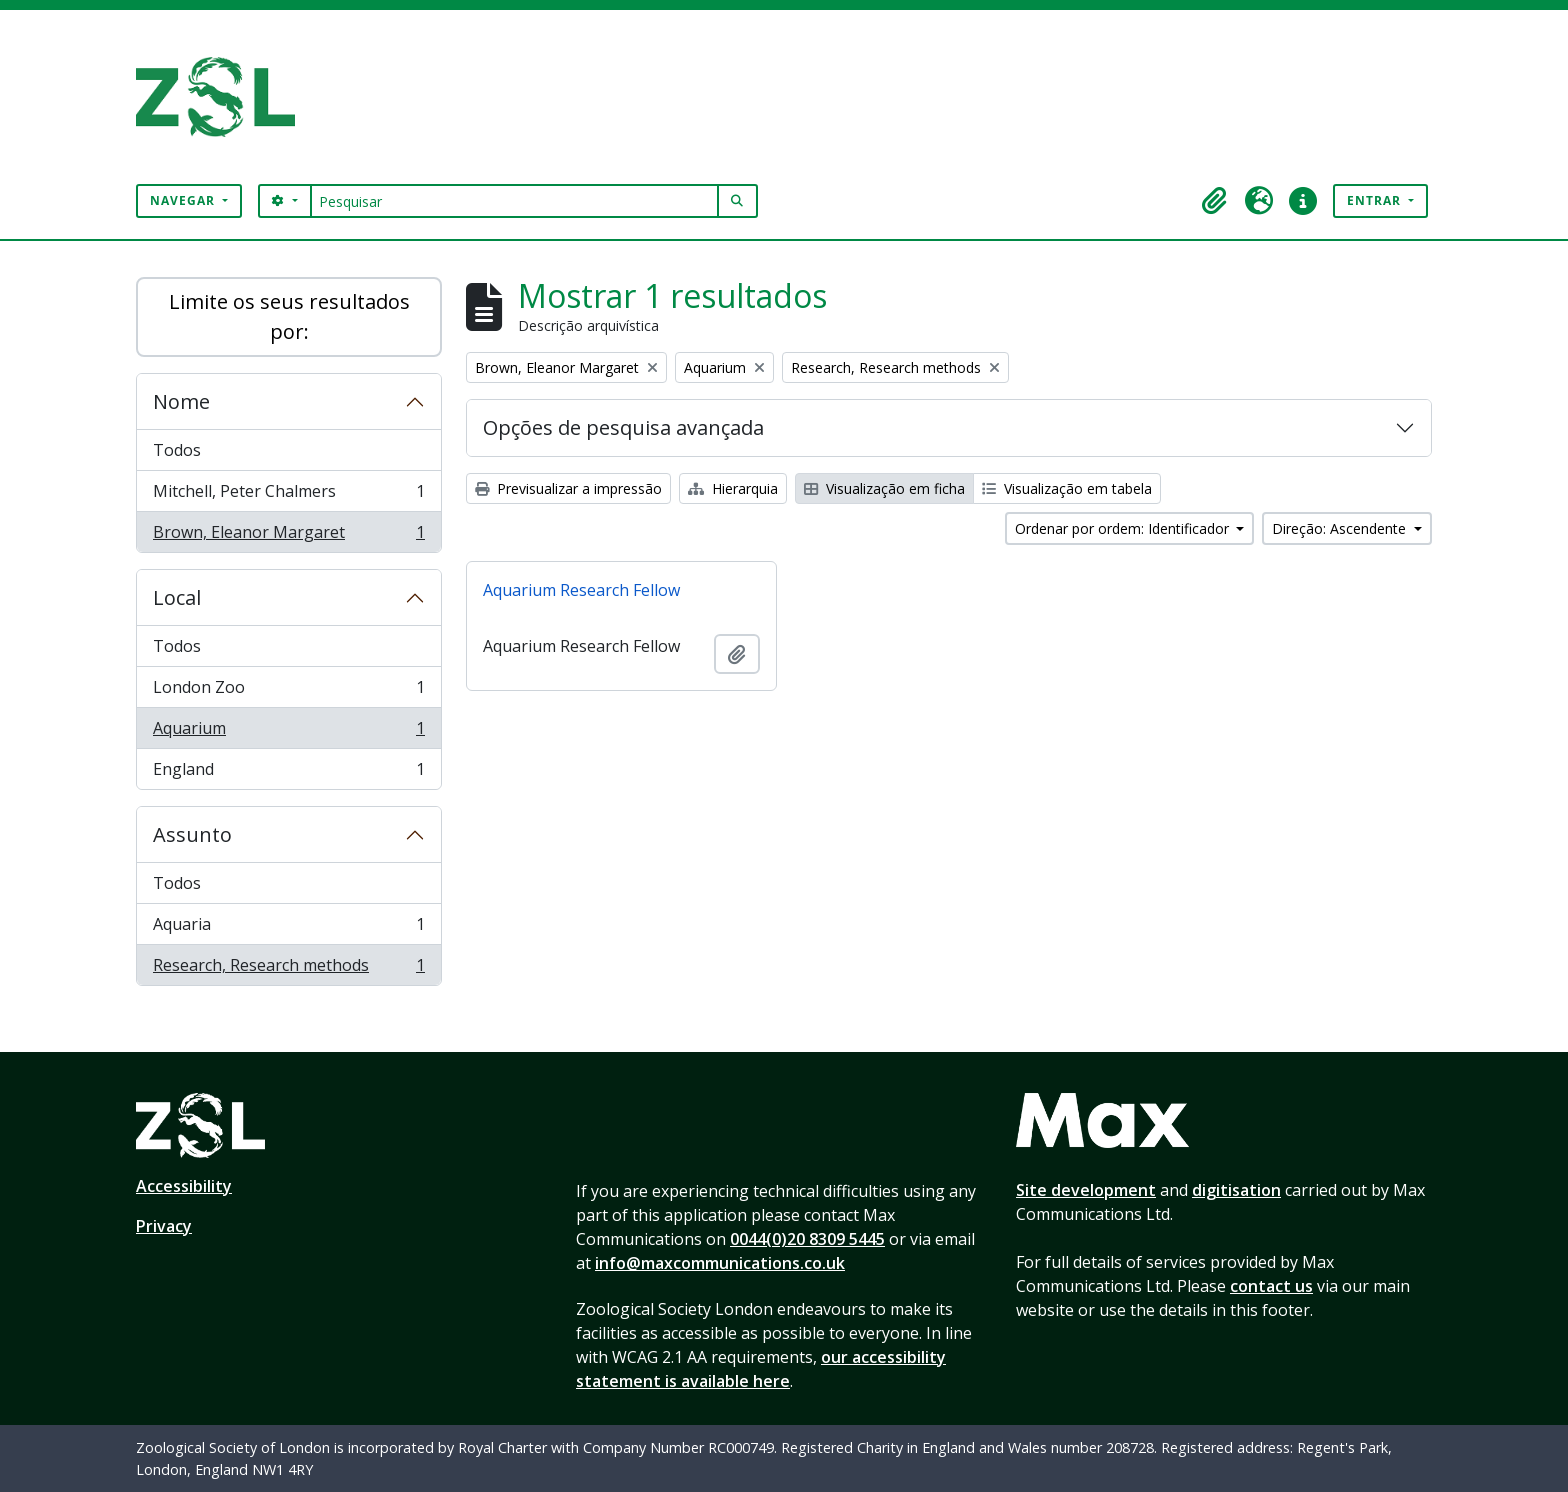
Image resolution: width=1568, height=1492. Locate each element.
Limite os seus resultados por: (289, 316)
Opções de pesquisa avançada (623, 427)
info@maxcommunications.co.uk (720, 1263)
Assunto (192, 834)
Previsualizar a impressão (568, 488)
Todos (177, 450)
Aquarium (288, 732)
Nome (181, 401)
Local (177, 597)
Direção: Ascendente (1341, 528)
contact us (1271, 1286)
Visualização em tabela (1067, 488)
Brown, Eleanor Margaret (288, 536)
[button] (1215, 201)
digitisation (1236, 1190)
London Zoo (288, 691)
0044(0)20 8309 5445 (807, 1239)
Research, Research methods (288, 969)
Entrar (1376, 200)
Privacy (164, 1226)
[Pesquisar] (514, 201)
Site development (1086, 1190)
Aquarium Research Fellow (581, 590)
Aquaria (288, 928)
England (288, 773)
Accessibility (184, 1186)
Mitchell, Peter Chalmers (288, 495)
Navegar (184, 200)
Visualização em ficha (884, 488)
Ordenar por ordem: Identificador (1124, 528)
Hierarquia (733, 488)
